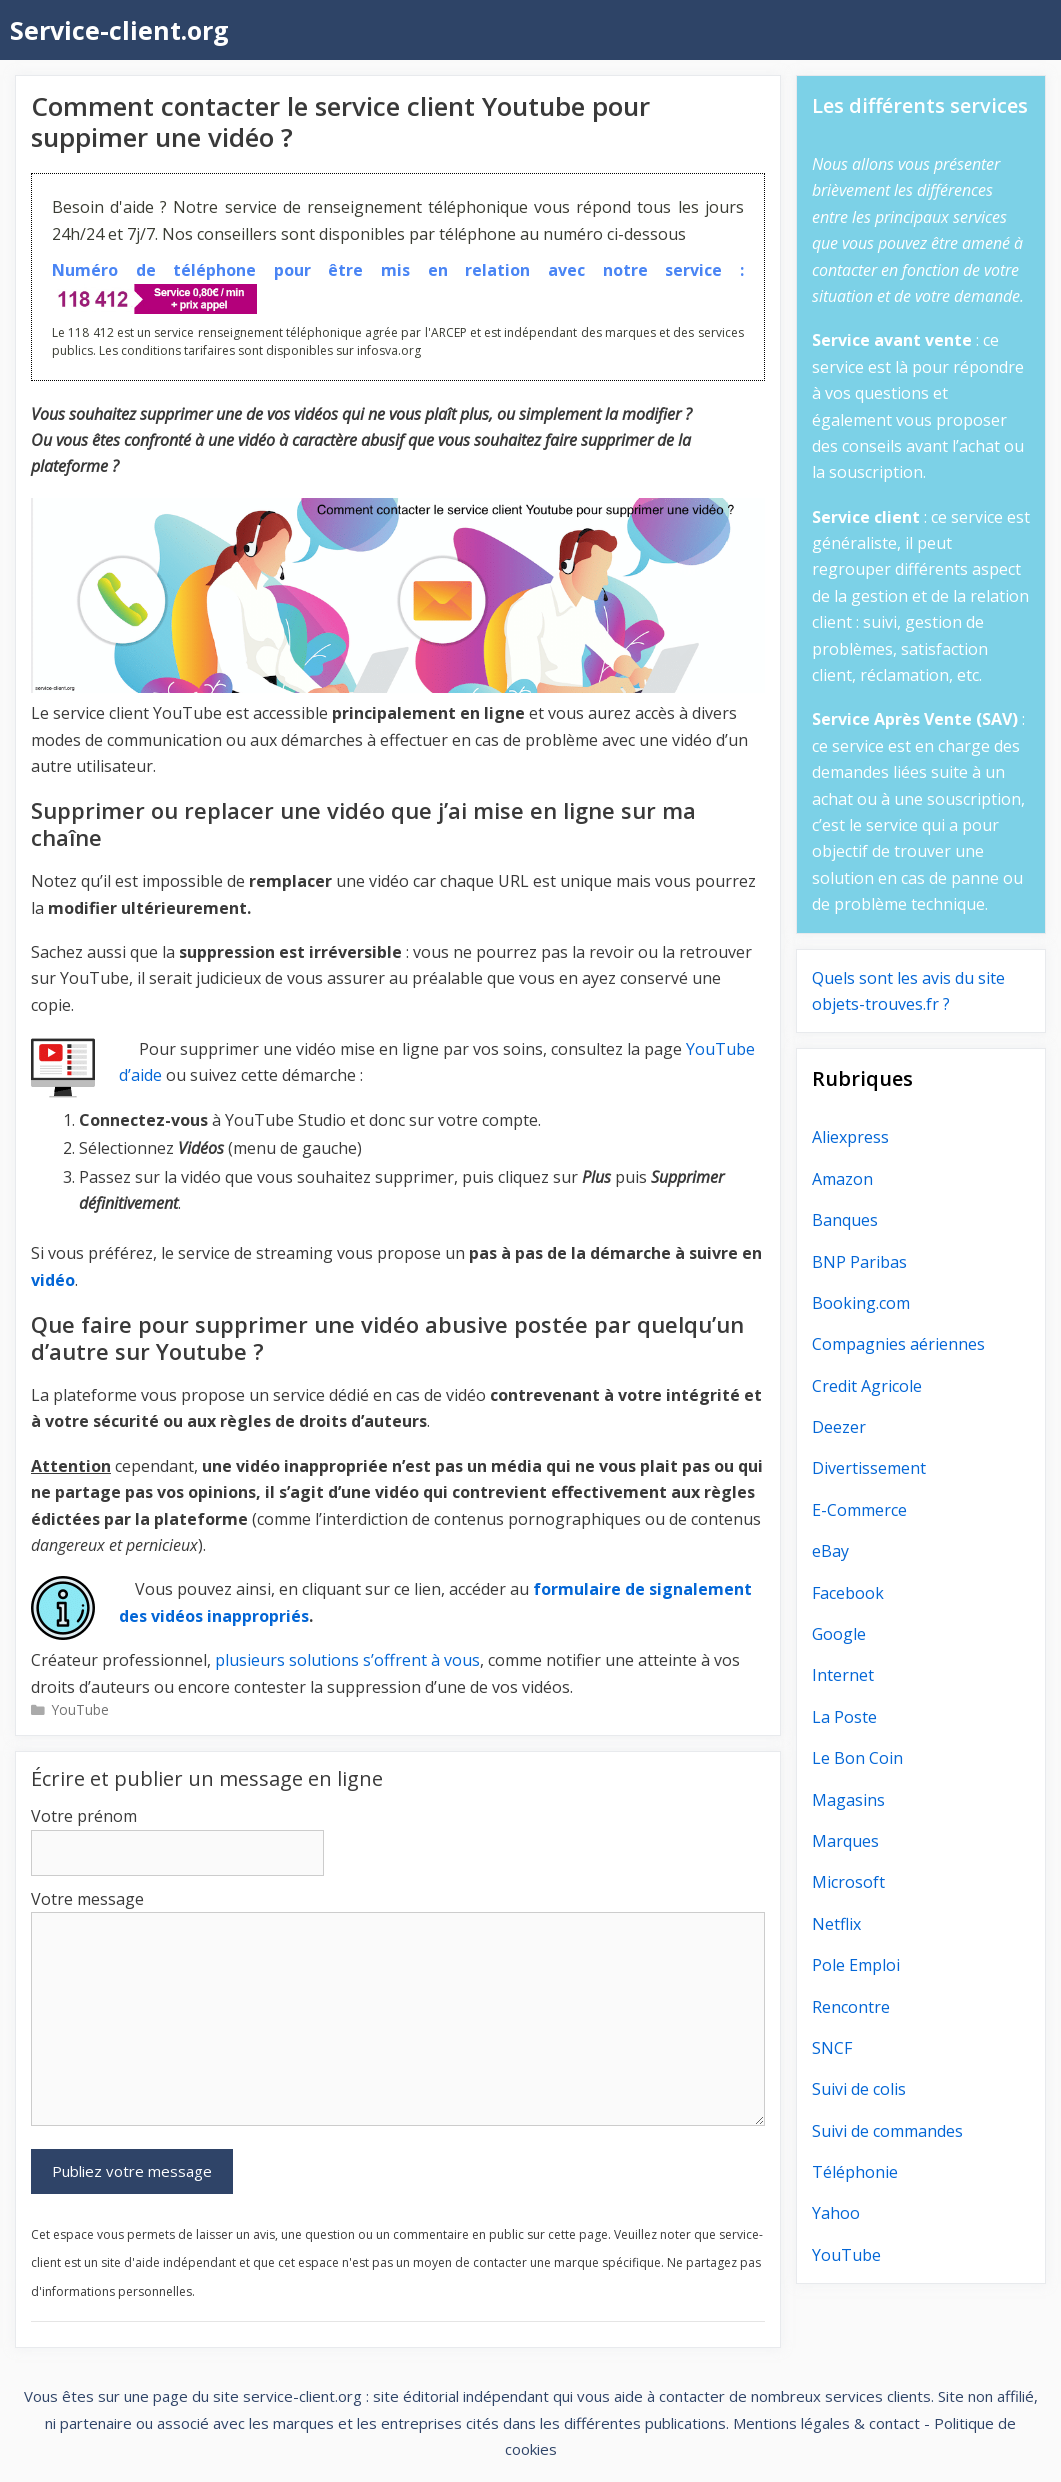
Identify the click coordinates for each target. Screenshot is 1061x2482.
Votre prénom (84, 1816)
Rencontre (851, 2007)
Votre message (87, 1899)
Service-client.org (119, 30)
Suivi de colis (859, 2089)
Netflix (836, 1924)
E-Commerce (859, 1510)
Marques (845, 1841)
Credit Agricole (867, 1386)
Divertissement (869, 1468)
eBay (830, 1551)
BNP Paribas (859, 1262)
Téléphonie (855, 2172)
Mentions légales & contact (826, 2423)
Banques (845, 1220)
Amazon (842, 1179)
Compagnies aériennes (898, 1344)
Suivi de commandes (887, 2131)
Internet (843, 1675)
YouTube (80, 1709)
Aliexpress (850, 1137)
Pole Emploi (856, 1965)
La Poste (844, 1717)
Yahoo (836, 2213)
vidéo (53, 1280)
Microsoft (848, 1882)
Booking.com (861, 1303)
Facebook (848, 1593)
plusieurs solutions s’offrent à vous (347, 1660)
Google (839, 1634)
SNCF (832, 2048)
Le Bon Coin (857, 1758)
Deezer (839, 1427)
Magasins (848, 1800)
